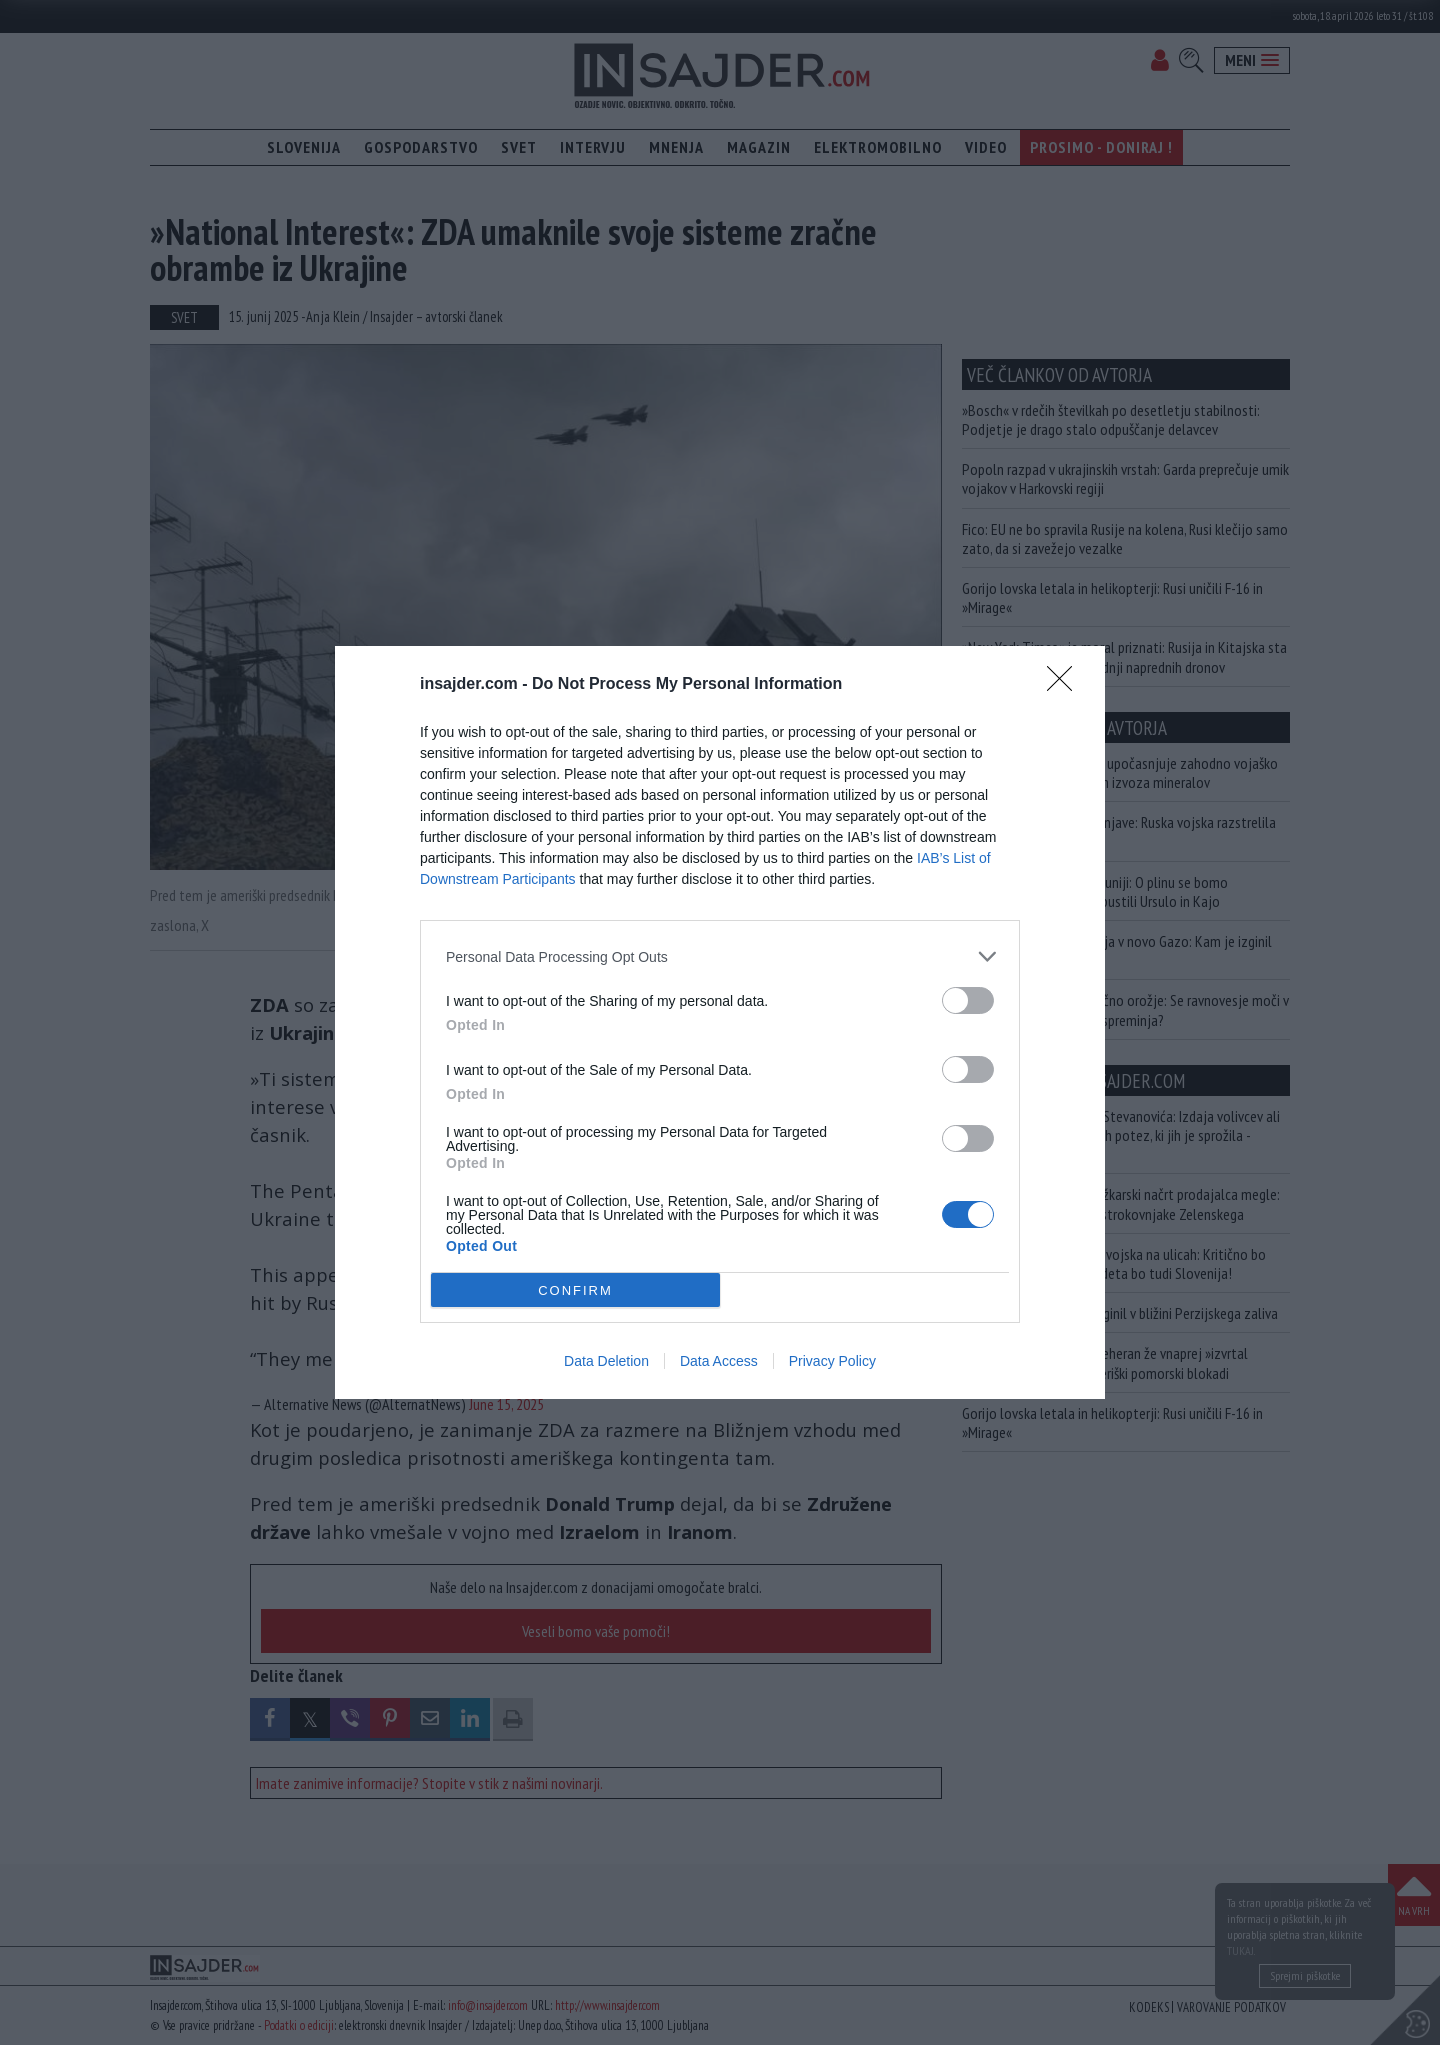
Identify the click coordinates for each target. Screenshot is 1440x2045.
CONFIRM (575, 1290)
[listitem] (720, 956)
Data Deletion (606, 1361)
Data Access (719, 1361)
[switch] (968, 1000)
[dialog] (720, 1022)
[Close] (1066, 685)
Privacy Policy (832, 1361)
